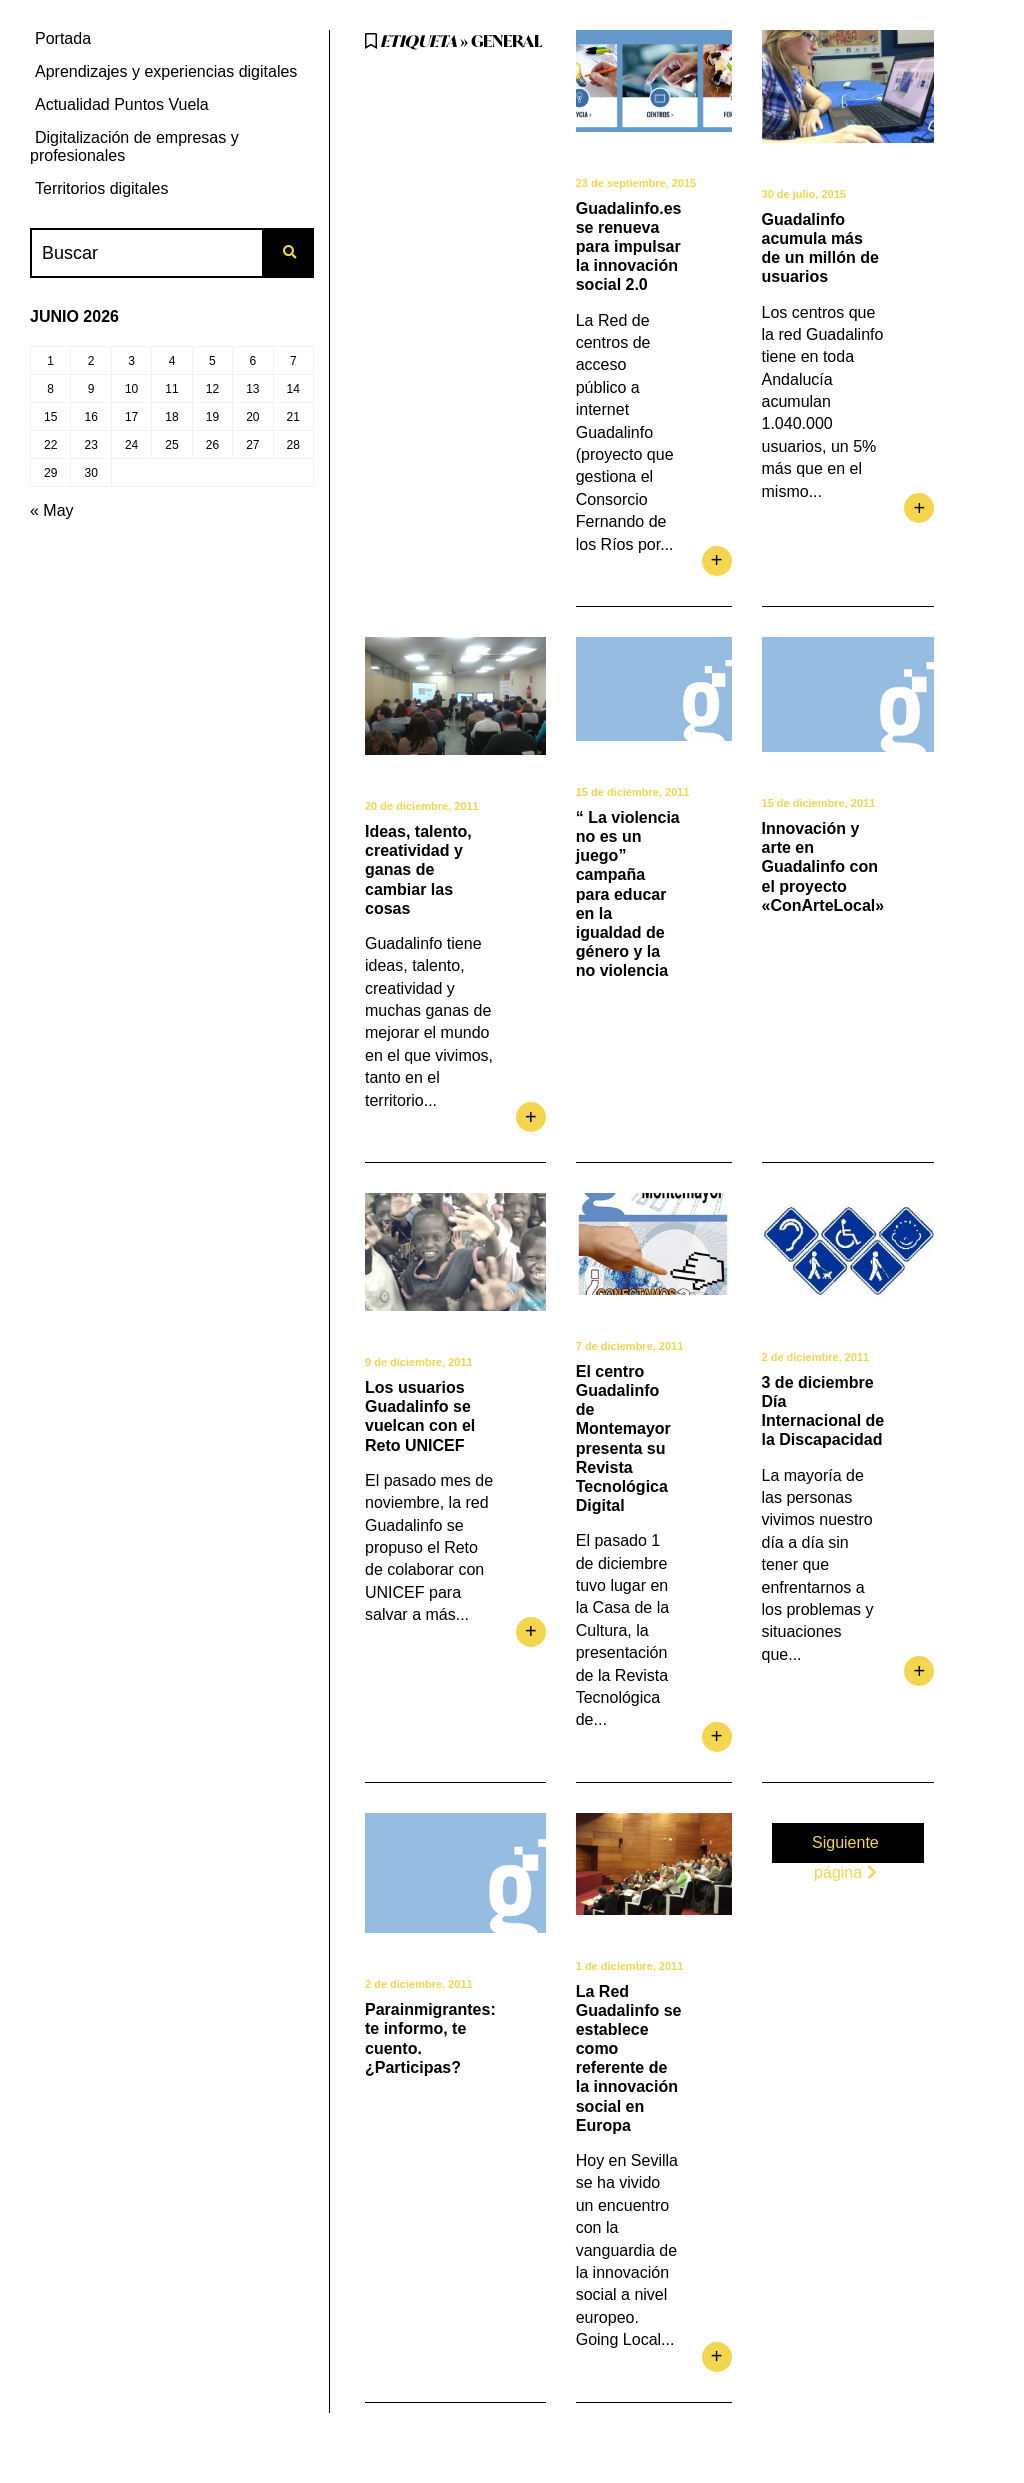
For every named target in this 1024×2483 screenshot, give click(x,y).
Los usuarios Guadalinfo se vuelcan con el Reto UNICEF (420, 1416)
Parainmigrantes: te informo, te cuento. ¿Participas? (430, 2038)
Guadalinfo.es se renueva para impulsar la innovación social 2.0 (629, 247)
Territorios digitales (101, 188)
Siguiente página (845, 1846)
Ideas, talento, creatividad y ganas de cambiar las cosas (418, 870)
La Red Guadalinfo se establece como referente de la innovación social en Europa (629, 2058)
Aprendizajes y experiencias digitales (166, 71)
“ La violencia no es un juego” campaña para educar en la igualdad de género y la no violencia (628, 894)
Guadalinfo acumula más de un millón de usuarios (820, 248)
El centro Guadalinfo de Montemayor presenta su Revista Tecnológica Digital (623, 1438)
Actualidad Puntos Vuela (122, 104)
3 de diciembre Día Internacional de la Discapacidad (823, 1411)
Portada (63, 38)
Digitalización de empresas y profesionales (134, 146)
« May (52, 510)
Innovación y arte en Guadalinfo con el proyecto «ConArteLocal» (823, 867)
